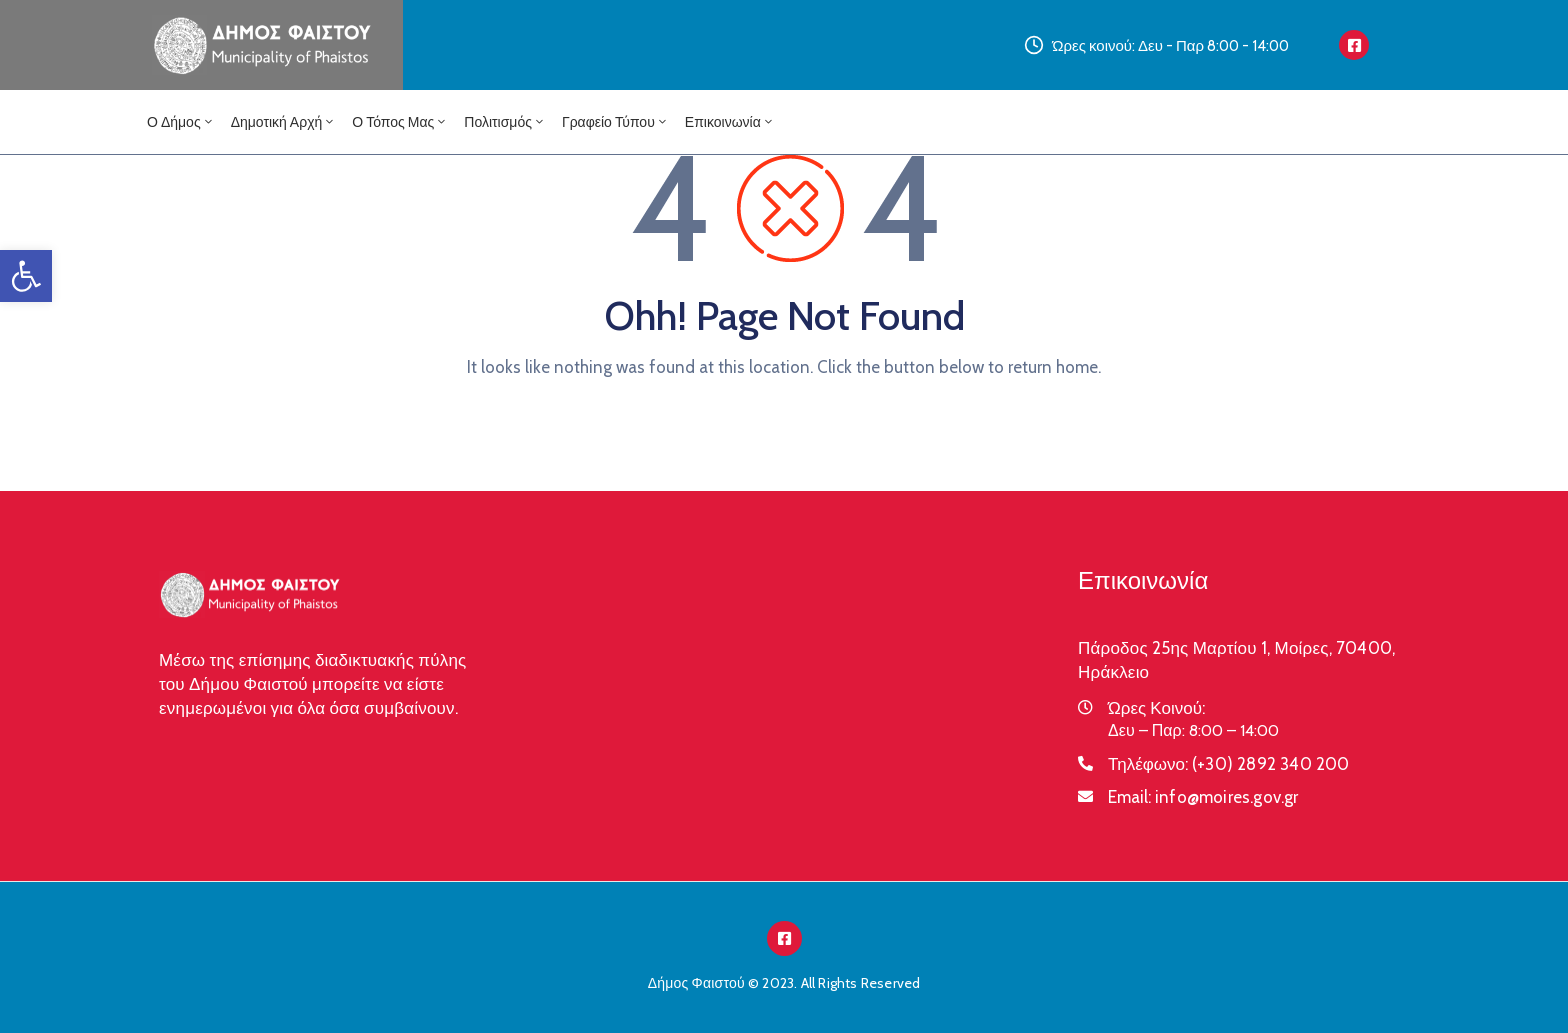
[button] (26, 276)
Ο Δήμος (181, 122)
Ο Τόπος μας (400, 122)
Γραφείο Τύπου (615, 122)
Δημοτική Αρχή (284, 122)
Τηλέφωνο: (1229, 764)
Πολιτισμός (505, 122)
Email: (1203, 797)
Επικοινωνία (730, 122)
